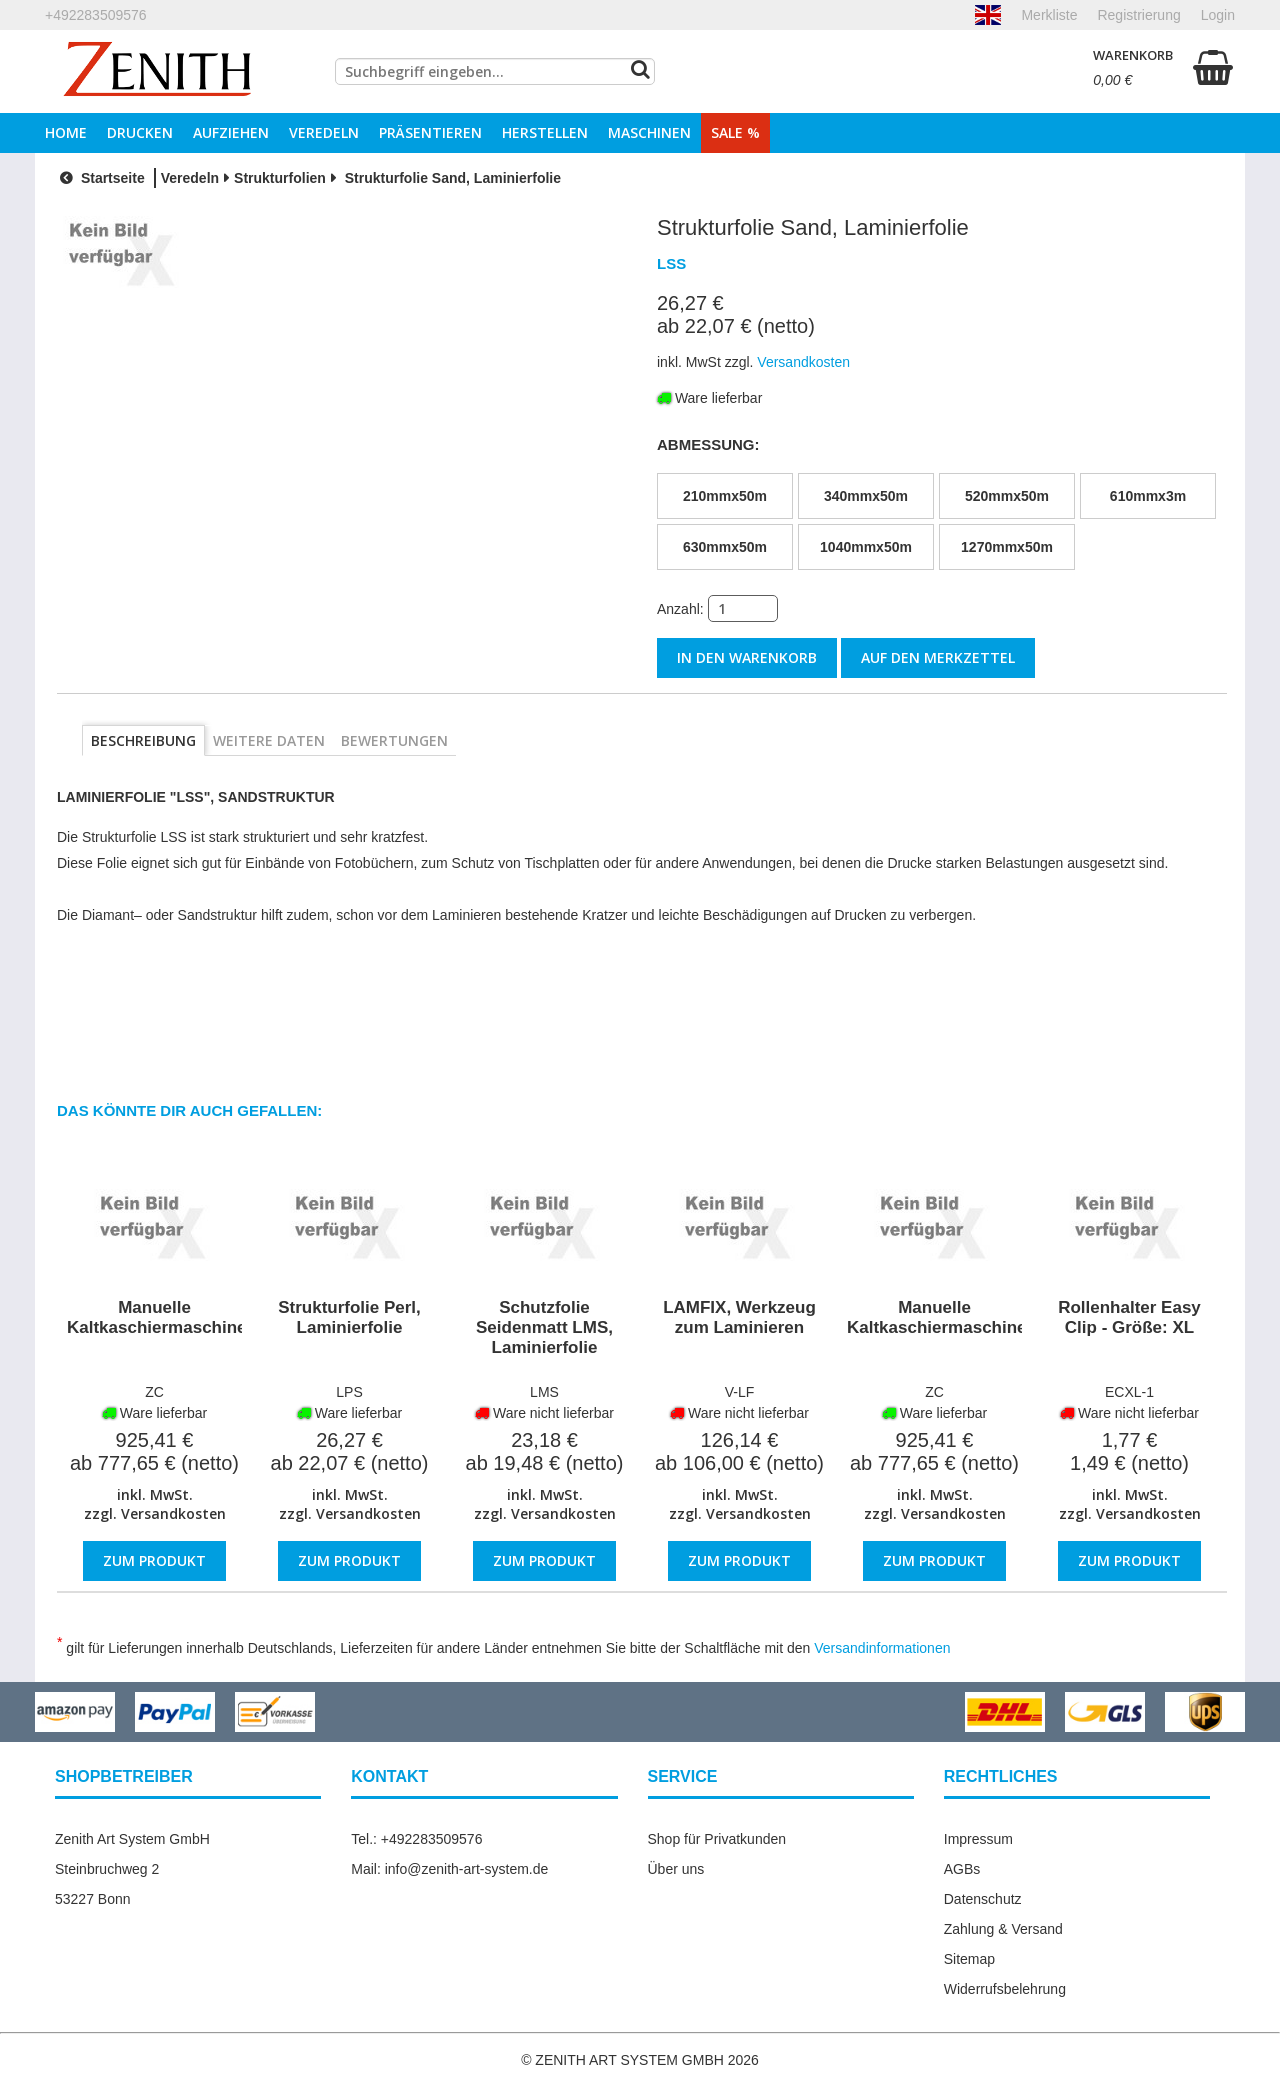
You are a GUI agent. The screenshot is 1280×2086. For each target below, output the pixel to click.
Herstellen (545, 132)
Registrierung (1138, 15)
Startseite (100, 178)
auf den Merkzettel (938, 657)
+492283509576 (96, 15)
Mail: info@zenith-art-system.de (449, 1867)
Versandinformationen (882, 1646)
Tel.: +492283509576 (416, 1837)
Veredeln (324, 132)
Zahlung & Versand (1003, 1927)
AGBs (962, 1867)
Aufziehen (231, 132)
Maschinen (649, 132)
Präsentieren (430, 132)
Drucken (140, 132)
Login (1218, 15)
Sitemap (969, 1957)
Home (66, 132)
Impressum (978, 1837)
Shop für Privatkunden (717, 1837)
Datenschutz (983, 1897)
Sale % (735, 132)
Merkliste (1049, 15)
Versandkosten (173, 1512)
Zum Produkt (154, 1559)
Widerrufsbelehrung (1005, 1987)
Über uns (676, 1867)
